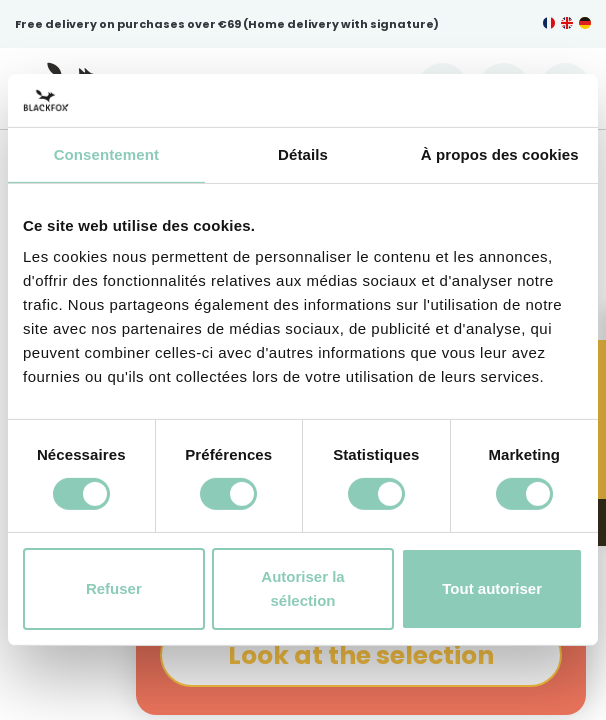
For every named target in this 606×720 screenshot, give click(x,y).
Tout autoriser (492, 588)
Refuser (114, 588)
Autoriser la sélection (302, 588)
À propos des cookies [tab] (500, 153)
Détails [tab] (303, 153)
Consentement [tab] (106, 153)
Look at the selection (361, 655)
